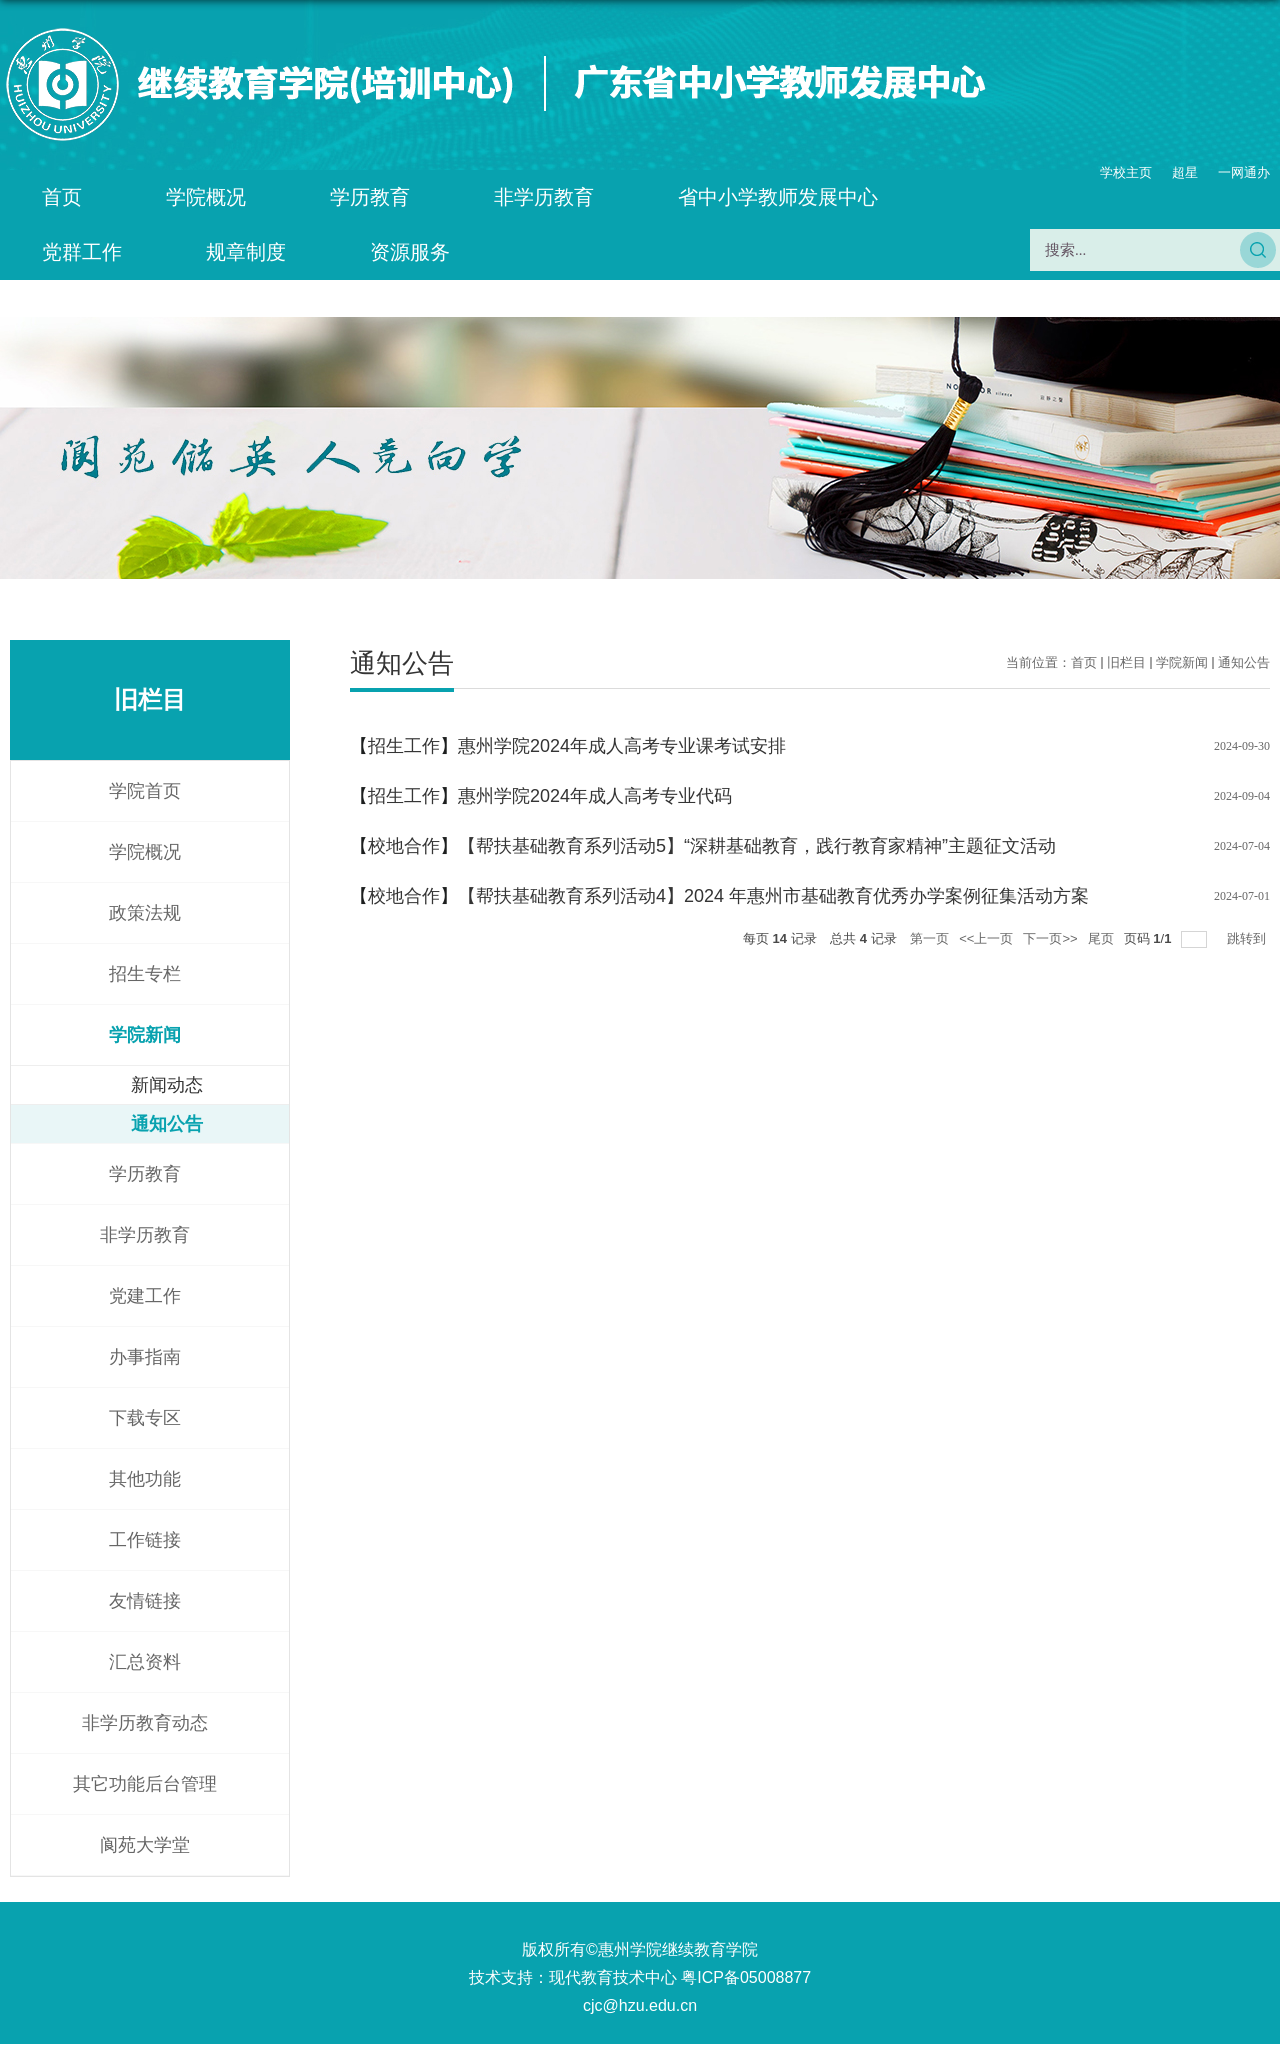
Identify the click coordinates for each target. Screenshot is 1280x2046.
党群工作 (82, 252)
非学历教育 (544, 197)
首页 (62, 197)
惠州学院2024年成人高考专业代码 (595, 796)
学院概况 (206, 197)
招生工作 (404, 746)
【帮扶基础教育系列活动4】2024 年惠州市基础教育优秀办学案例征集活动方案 (773, 896)
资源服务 (410, 252)
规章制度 (246, 252)
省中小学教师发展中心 (778, 197)
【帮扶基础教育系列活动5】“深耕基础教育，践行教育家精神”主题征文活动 (757, 846)
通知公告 (1244, 662)
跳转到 (1248, 938)
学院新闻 (1182, 662)
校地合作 (404, 846)
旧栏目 (1126, 662)
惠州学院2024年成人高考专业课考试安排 (622, 746)
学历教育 (370, 197)
